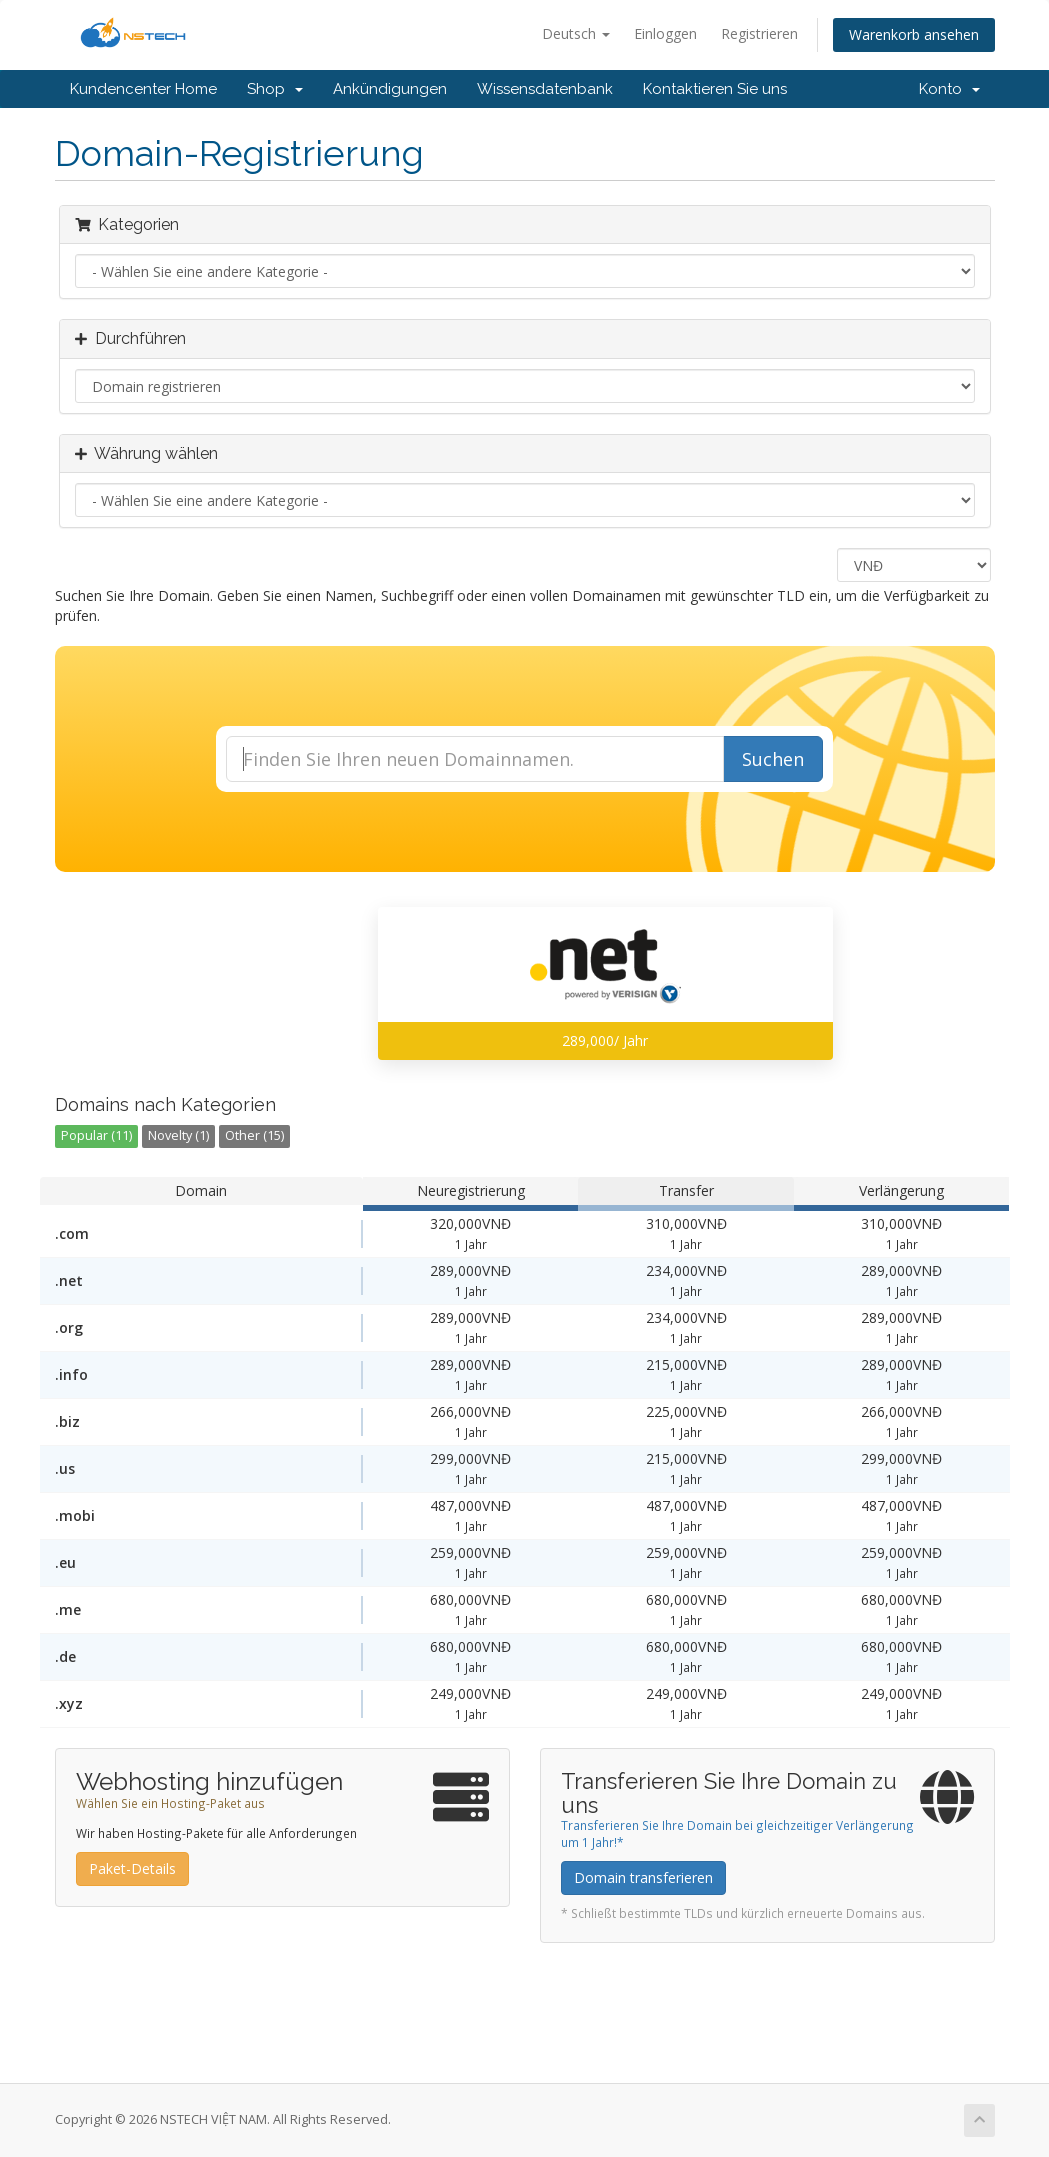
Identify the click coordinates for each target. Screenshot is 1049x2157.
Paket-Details (132, 1868)
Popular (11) (96, 1135)
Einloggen (665, 33)
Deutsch (576, 33)
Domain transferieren (643, 1877)
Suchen (773, 759)
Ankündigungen (390, 89)
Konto (949, 89)
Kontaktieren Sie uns (715, 89)
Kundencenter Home (143, 89)
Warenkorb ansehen (914, 34)
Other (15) (254, 1135)
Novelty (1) (178, 1135)
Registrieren (759, 33)
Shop (275, 89)
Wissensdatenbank (545, 89)
